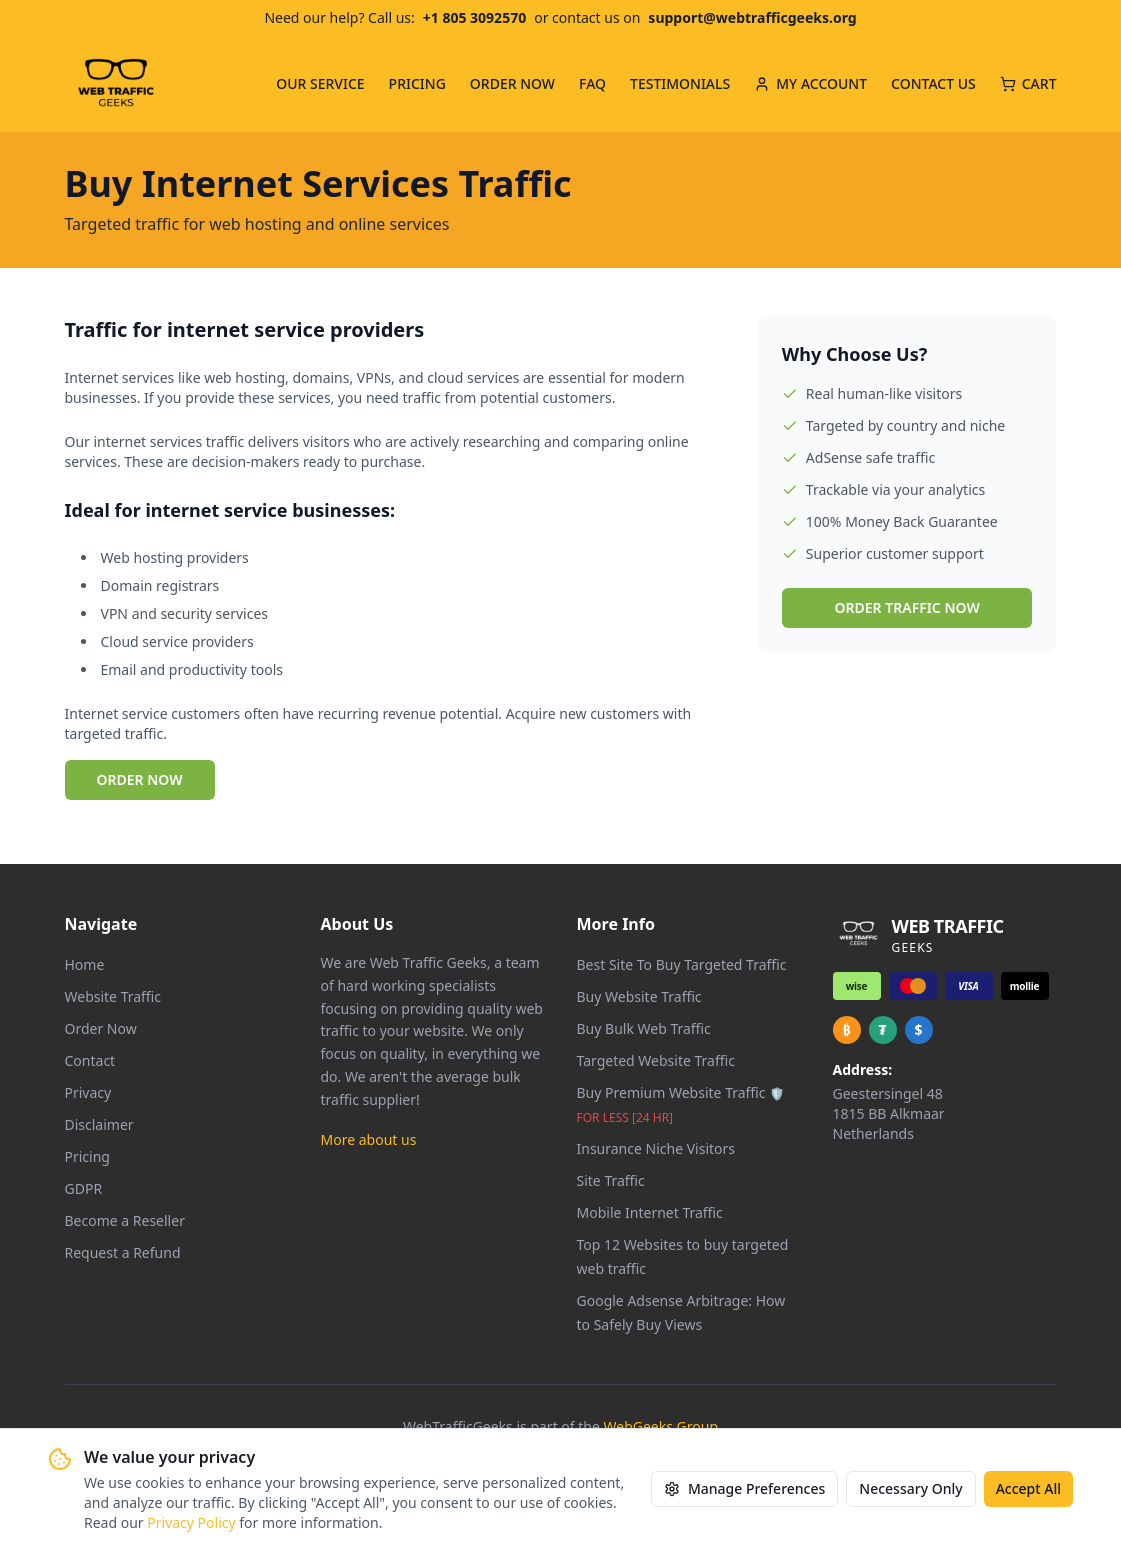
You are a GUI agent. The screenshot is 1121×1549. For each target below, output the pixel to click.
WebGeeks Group (661, 1426)
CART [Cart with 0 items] (1028, 83)
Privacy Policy (191, 1523)
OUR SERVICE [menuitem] (320, 83)
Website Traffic (113, 996)
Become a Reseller (125, 1220)
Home (85, 964)
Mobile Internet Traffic (650, 1212)
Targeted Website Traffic (656, 1060)
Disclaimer (99, 1124)
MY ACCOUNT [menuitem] (810, 83)
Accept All (1028, 1489)
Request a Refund (123, 1252)
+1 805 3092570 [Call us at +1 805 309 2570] (474, 17)
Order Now (101, 1028)
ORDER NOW (140, 779)
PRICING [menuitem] (417, 83)
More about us (369, 1139)
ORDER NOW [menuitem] (512, 83)
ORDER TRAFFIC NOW (907, 607)
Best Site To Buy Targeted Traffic (682, 964)
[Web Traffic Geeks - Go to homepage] (116, 84)
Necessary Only (910, 1489)
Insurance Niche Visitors (656, 1148)
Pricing (87, 1156)
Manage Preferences (744, 1489)
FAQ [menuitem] (592, 83)
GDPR (84, 1188)
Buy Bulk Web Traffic (644, 1028)
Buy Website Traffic (639, 996)
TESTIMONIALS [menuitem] (680, 83)
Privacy (88, 1092)
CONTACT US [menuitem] (933, 83)
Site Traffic (611, 1180)
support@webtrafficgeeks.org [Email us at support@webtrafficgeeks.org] (752, 17)
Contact (90, 1060)
